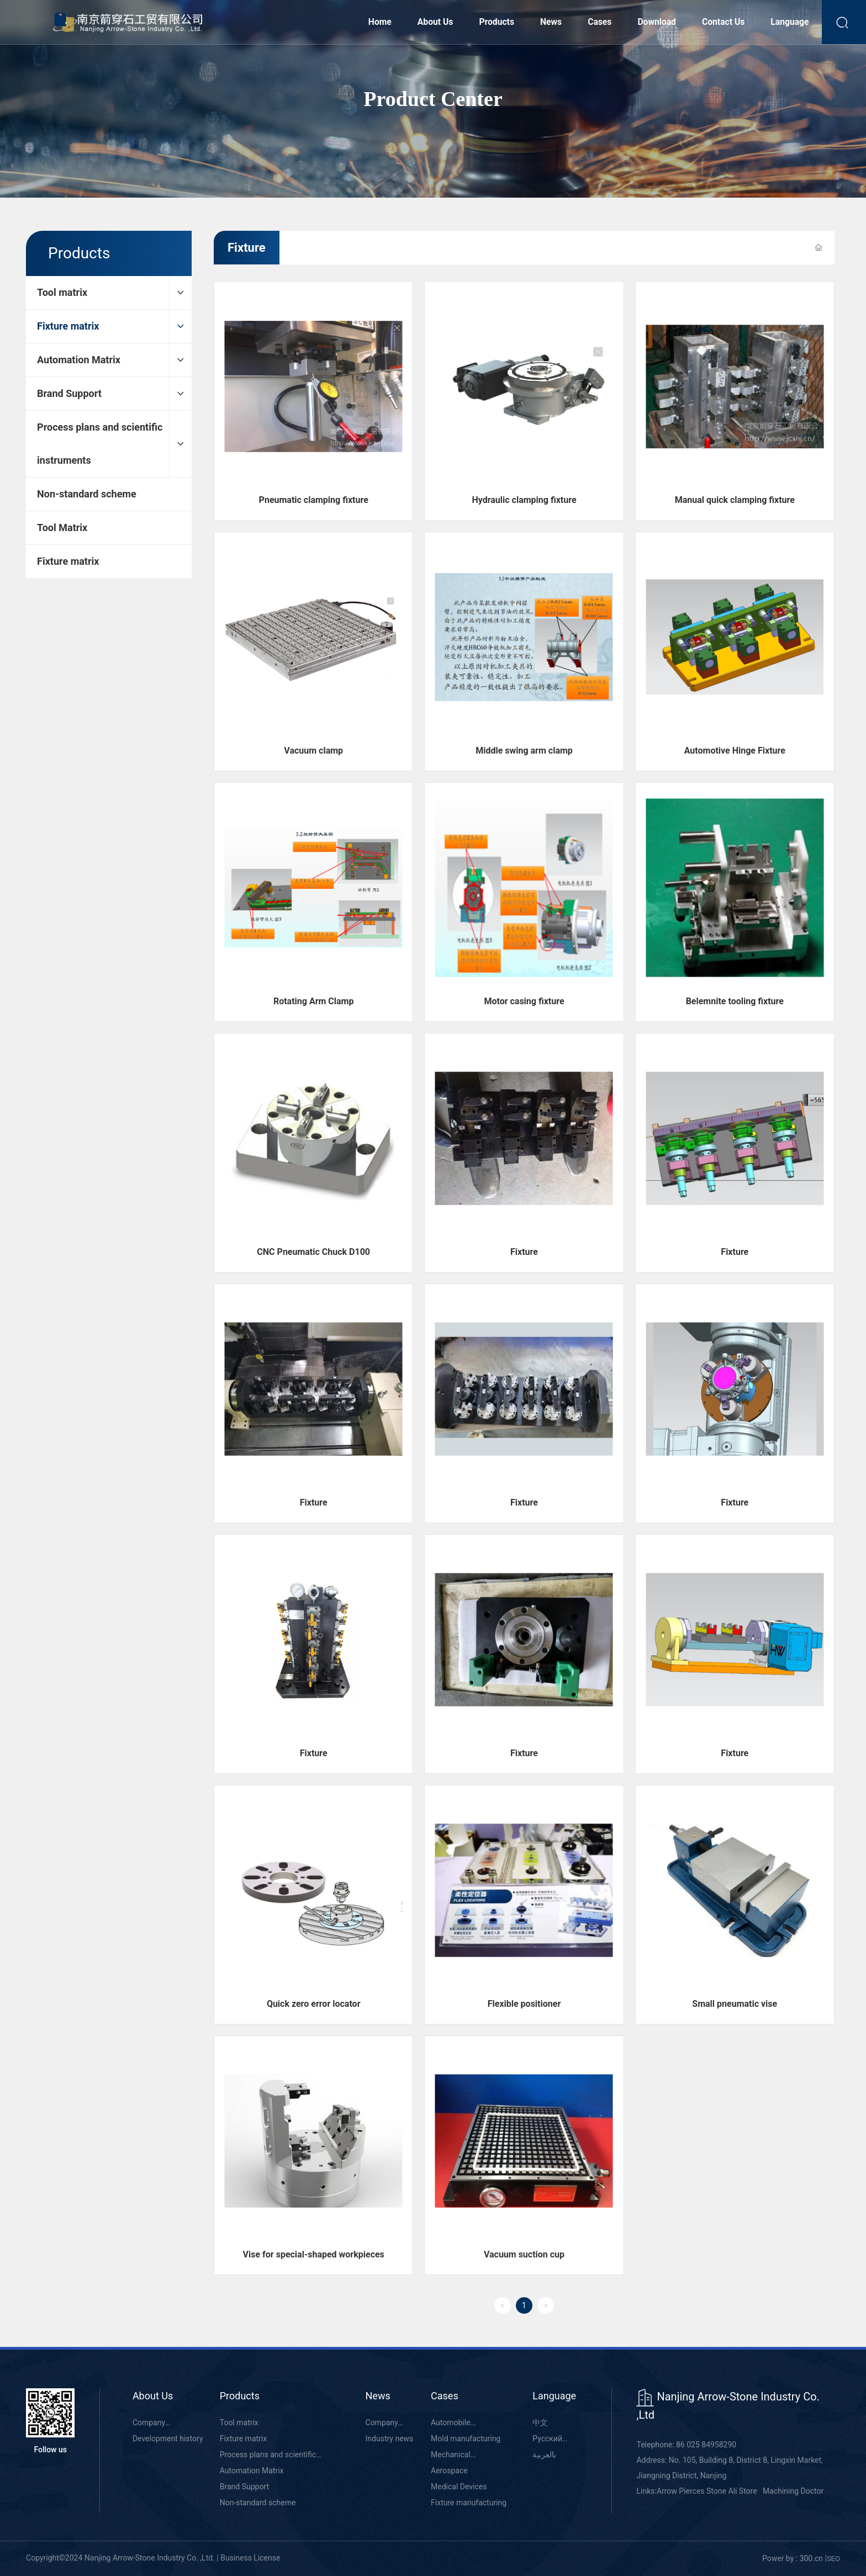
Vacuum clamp (313, 750)
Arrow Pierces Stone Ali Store (707, 2491)
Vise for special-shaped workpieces (313, 2254)
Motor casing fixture (524, 1001)
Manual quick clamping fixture (735, 500)
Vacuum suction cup (524, 2254)
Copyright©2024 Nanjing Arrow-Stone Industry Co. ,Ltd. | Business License (153, 2557)
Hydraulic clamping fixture (524, 500)
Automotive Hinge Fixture (734, 750)
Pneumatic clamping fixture (313, 500)
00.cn (813, 2558)
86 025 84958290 (705, 2444)
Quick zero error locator (314, 2004)
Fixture (524, 1252)
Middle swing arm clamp (524, 750)
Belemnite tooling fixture (735, 1001)
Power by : (780, 2558)
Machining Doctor (793, 2491)
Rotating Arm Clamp (313, 1001)
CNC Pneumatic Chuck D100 (313, 1252)
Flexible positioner (524, 2004)
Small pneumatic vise (734, 2004)
